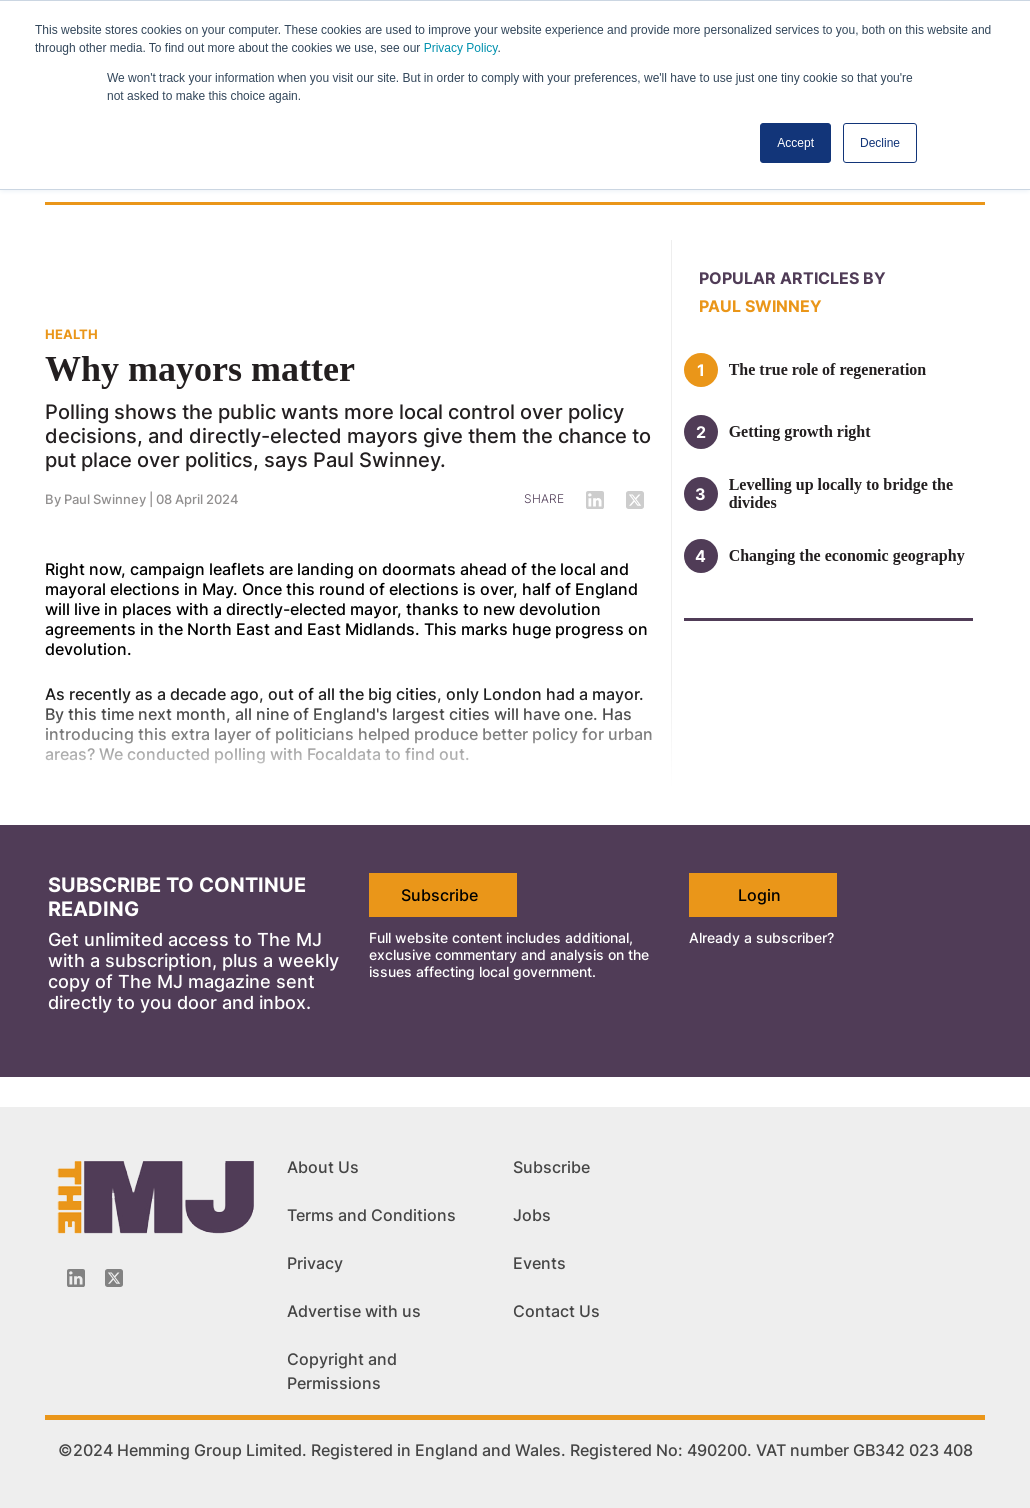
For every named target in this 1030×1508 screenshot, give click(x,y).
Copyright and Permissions (342, 1371)
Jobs (532, 1215)
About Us (323, 1167)
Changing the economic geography (847, 555)
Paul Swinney (105, 499)
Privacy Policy (461, 48)
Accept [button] (795, 143)
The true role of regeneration (828, 369)
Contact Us (556, 1311)
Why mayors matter (200, 369)
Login (759, 895)
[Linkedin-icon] (76, 1278)
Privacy (315, 1263)
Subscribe (439, 895)
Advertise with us (354, 1311)
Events (539, 1263)
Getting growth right (800, 431)
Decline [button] (880, 143)
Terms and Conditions (371, 1215)
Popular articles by (792, 278)
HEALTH (71, 334)
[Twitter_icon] (114, 1278)
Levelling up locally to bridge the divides (841, 493)
